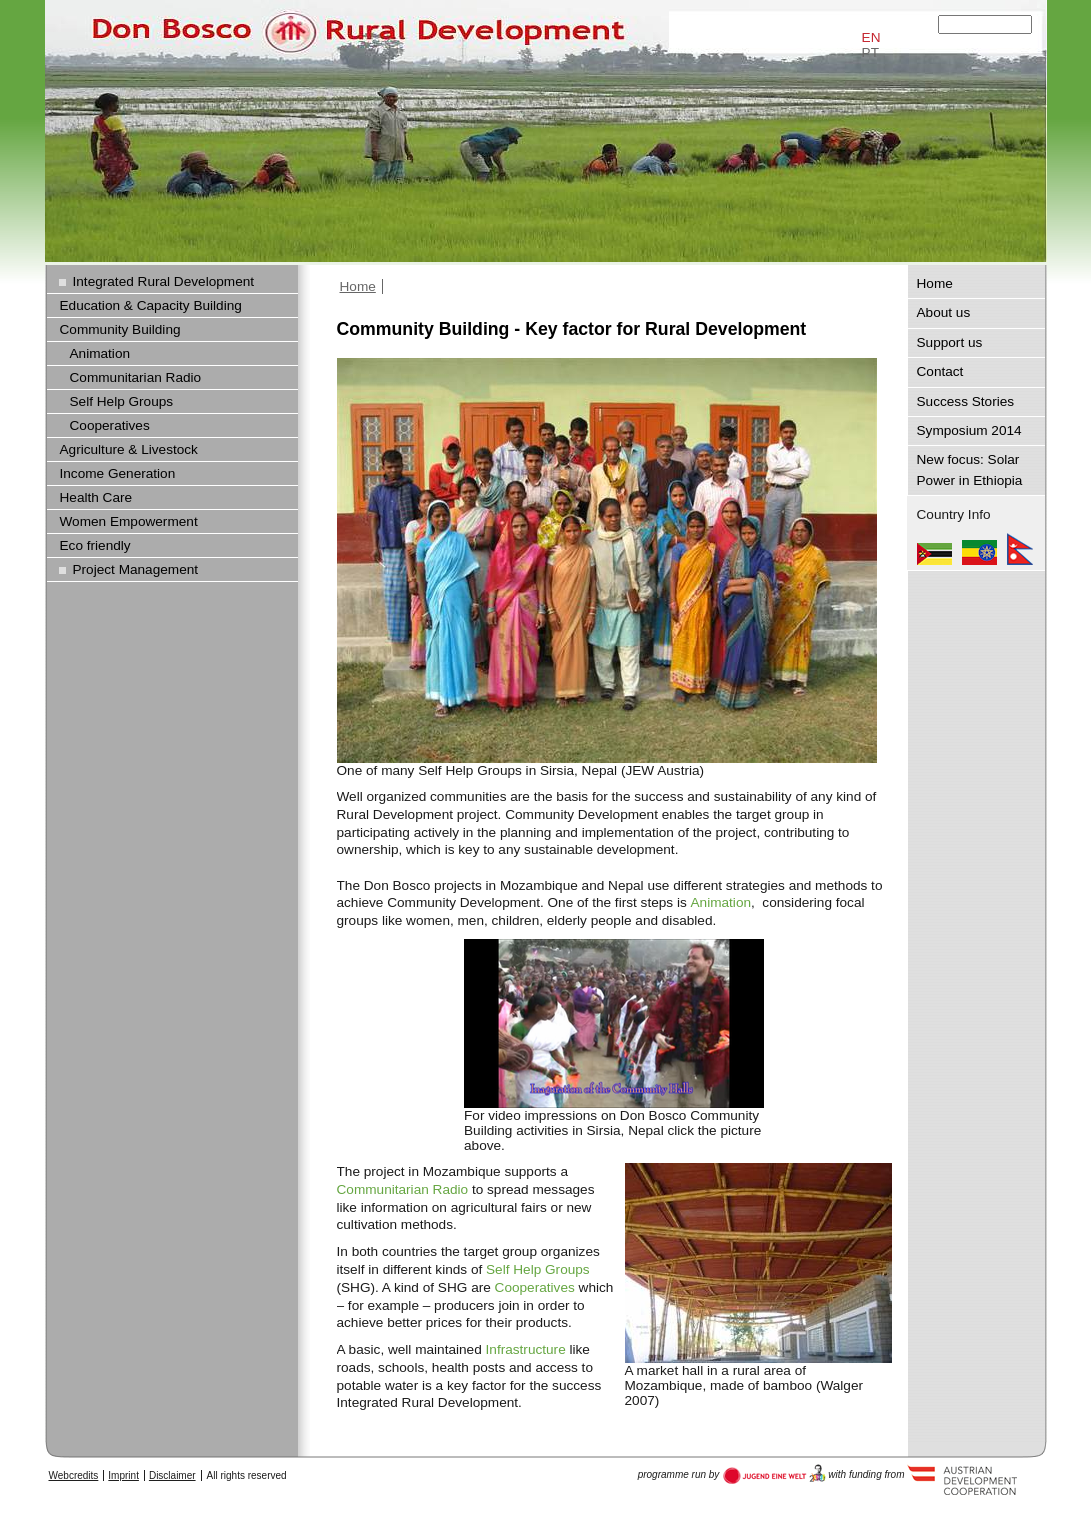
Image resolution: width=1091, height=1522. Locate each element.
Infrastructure (526, 1349)
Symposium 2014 (969, 430)
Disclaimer (172, 1475)
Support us (950, 342)
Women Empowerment (129, 521)
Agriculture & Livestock (129, 449)
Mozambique (934, 549)
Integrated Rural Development (164, 281)
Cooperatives (535, 1287)
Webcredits (74, 1475)
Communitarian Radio (403, 1189)
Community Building (120, 329)
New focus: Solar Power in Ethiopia (970, 469)
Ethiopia (979, 549)
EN (871, 37)
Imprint (123, 1475)
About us (944, 312)
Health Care (96, 497)
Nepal (1020, 549)
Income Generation (118, 473)
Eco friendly (95, 545)
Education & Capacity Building (151, 305)
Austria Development (774, 1474)
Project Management (136, 569)
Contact (940, 371)
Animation (721, 902)
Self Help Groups (538, 1269)
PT (870, 52)
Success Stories (966, 401)
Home (358, 286)
